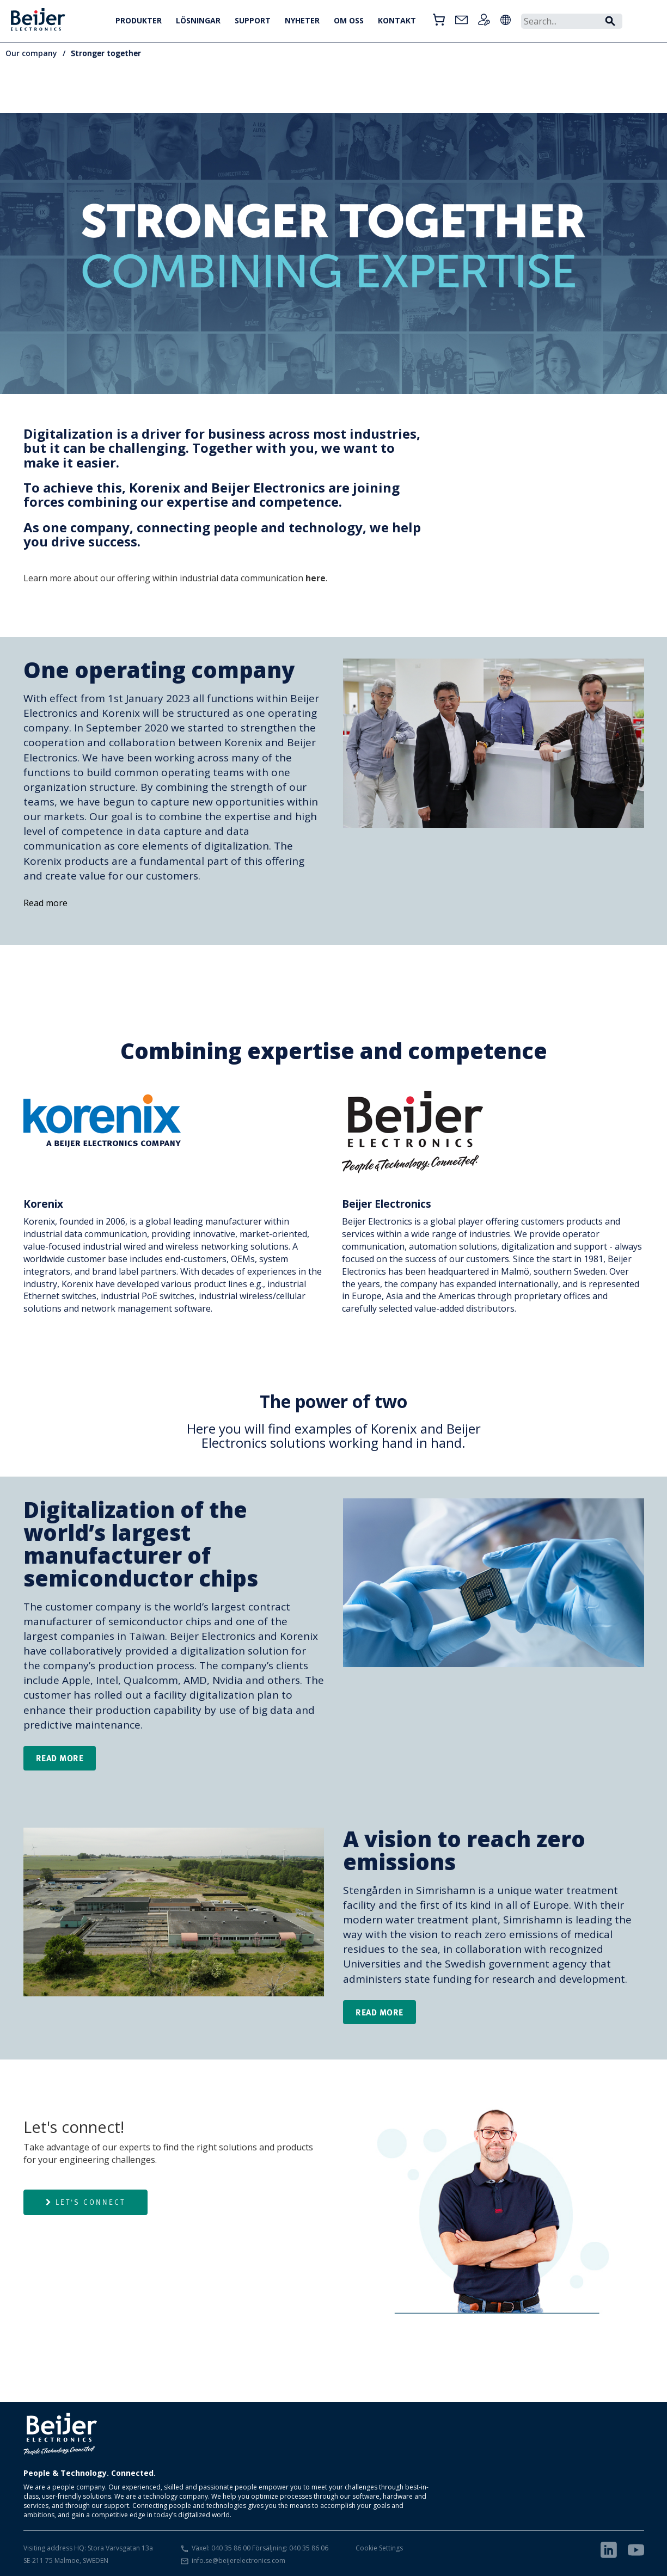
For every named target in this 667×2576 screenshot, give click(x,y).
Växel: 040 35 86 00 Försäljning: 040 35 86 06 (260, 2548)
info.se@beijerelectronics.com (238, 2560)
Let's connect (85, 2202)
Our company (31, 53)
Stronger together (106, 53)
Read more (45, 903)
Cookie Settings (379, 2548)
